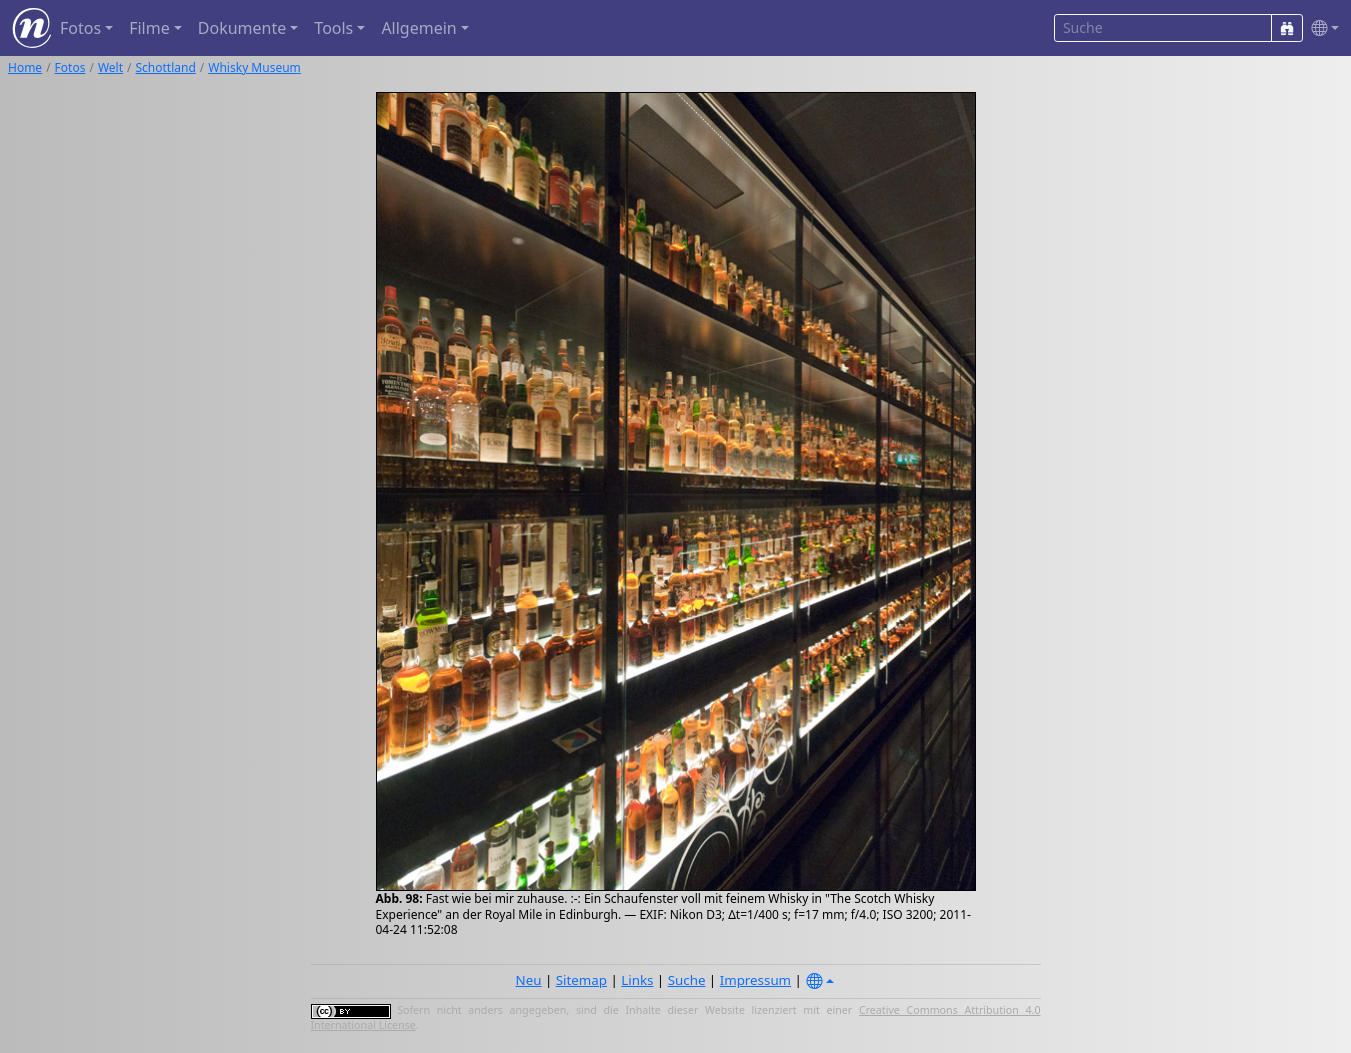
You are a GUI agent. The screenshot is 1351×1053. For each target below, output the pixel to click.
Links (637, 980)
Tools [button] (333, 28)
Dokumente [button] (242, 28)
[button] (1321, 28)
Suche (687, 980)
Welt (110, 67)
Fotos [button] (80, 28)
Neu (529, 980)
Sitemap (581, 980)
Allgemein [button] (418, 28)
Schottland (166, 67)
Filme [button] (149, 28)
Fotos (70, 67)
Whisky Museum (254, 67)
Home (25, 67)
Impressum (755, 980)
